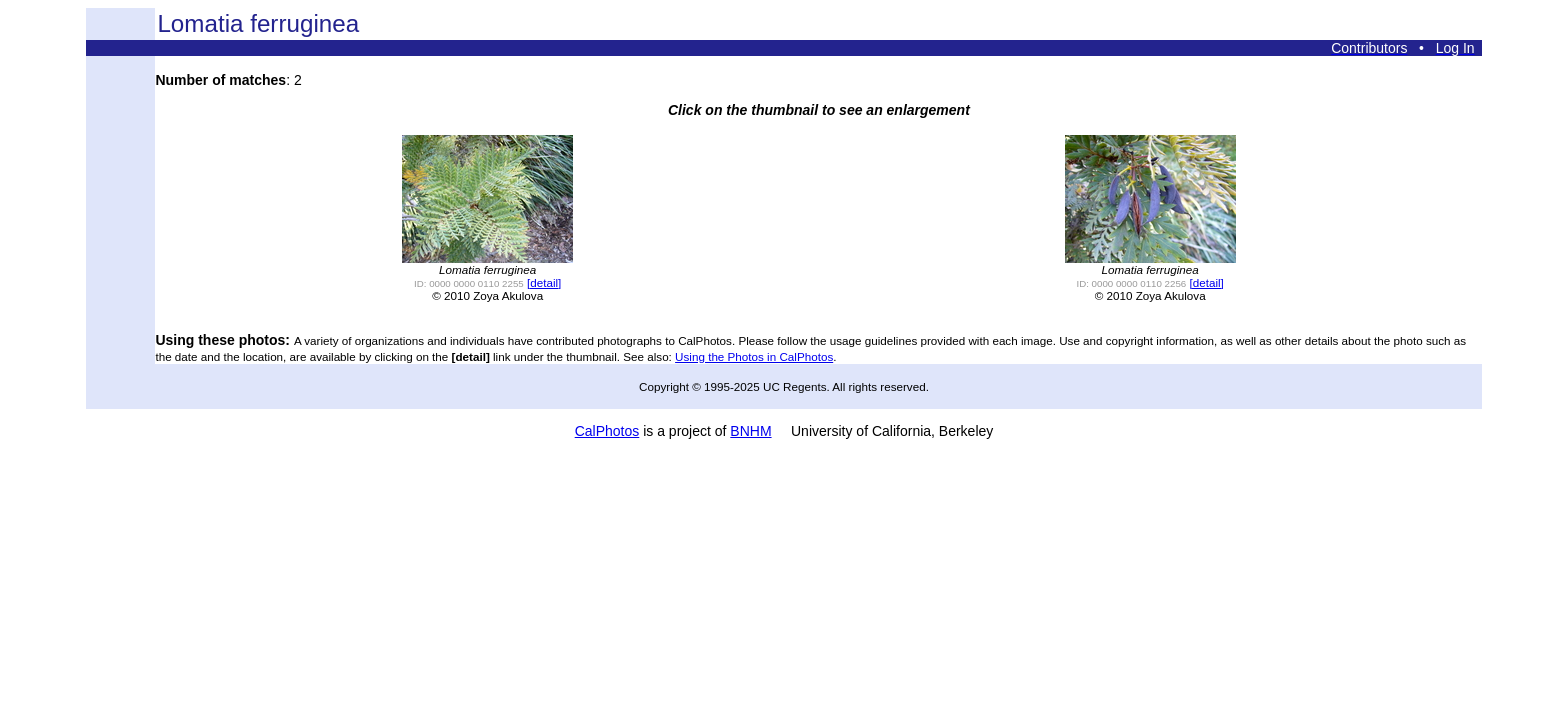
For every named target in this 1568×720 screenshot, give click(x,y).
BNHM (750, 431)
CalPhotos (607, 431)
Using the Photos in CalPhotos (754, 356)
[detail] (544, 282)
